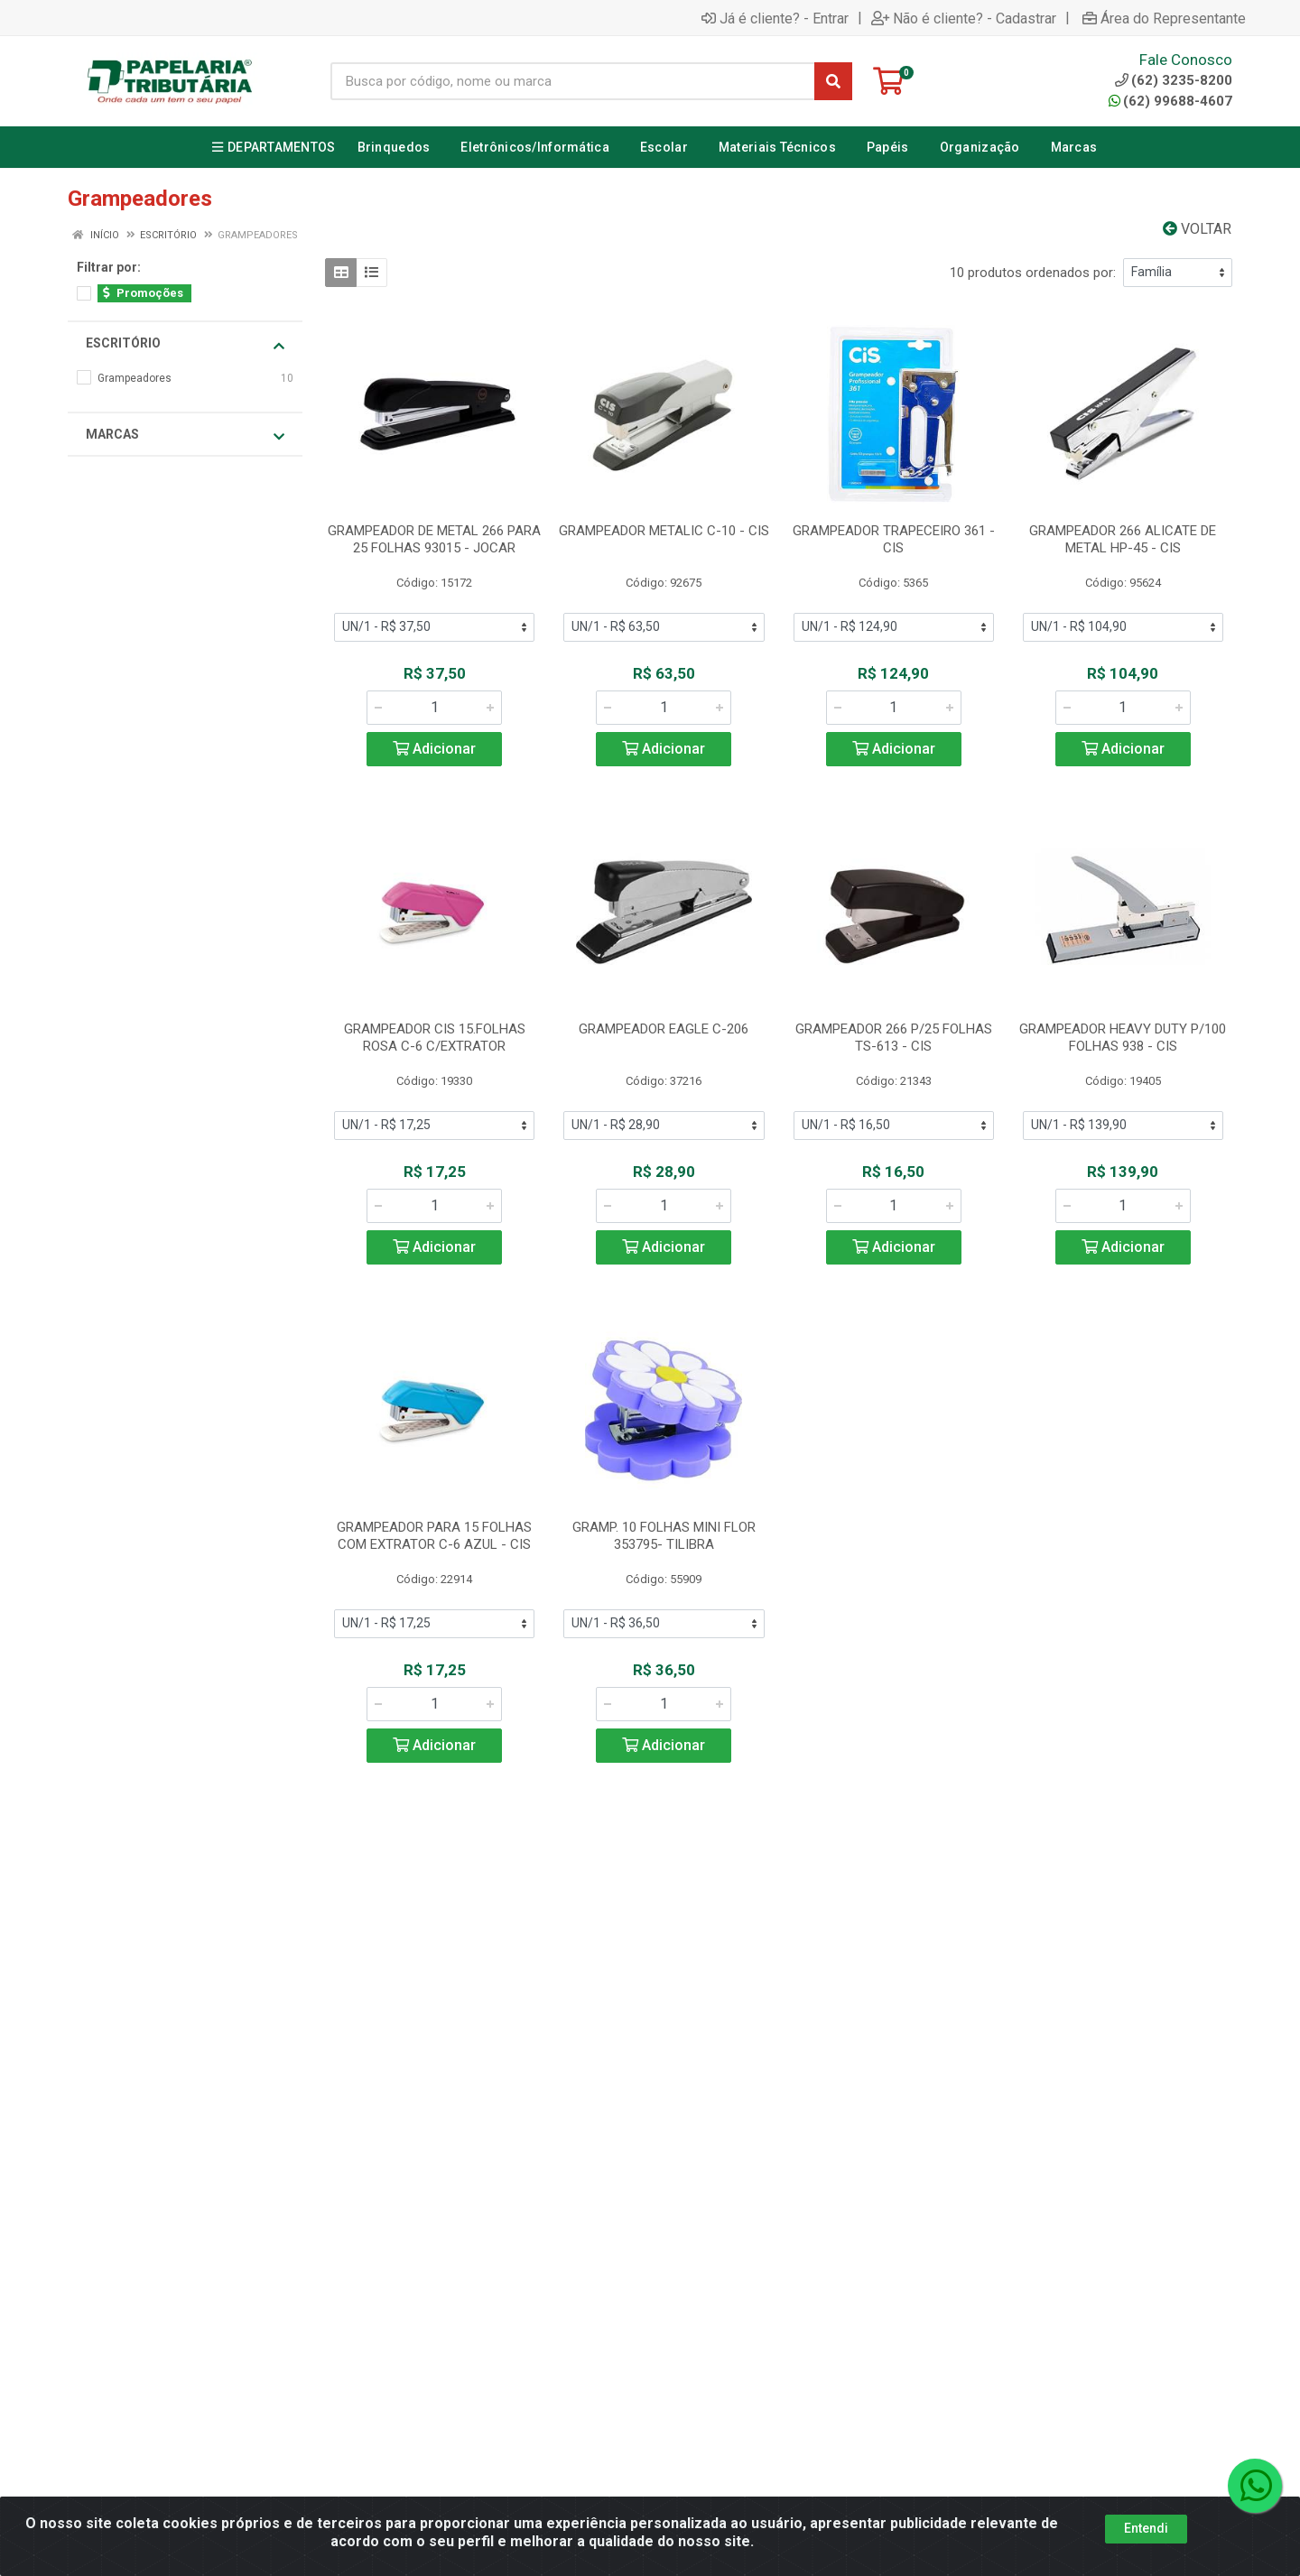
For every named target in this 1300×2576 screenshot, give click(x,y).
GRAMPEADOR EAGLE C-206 (663, 1029)
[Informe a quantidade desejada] (434, 707)
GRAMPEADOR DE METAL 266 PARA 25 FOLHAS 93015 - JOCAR (434, 539)
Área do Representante (1164, 18)
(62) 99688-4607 (1170, 101)
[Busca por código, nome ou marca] (572, 81)
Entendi (1146, 2528)
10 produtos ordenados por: (1033, 272)
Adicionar (434, 748)
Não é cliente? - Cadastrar (963, 18)
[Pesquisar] (833, 81)
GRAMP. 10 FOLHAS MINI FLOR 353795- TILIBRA (664, 1535)
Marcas (185, 435)
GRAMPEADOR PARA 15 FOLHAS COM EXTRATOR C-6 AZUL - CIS (434, 1535)
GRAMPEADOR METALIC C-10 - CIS (664, 531)
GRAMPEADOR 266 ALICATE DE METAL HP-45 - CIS (1122, 539)
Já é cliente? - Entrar (775, 18)
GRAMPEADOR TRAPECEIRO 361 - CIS (894, 539)
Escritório (185, 344)
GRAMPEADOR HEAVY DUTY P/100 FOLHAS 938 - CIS (1122, 1037)
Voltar (1197, 228)
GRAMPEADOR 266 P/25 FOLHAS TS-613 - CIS (893, 1037)
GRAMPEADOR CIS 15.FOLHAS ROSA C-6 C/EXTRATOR (434, 1037)
